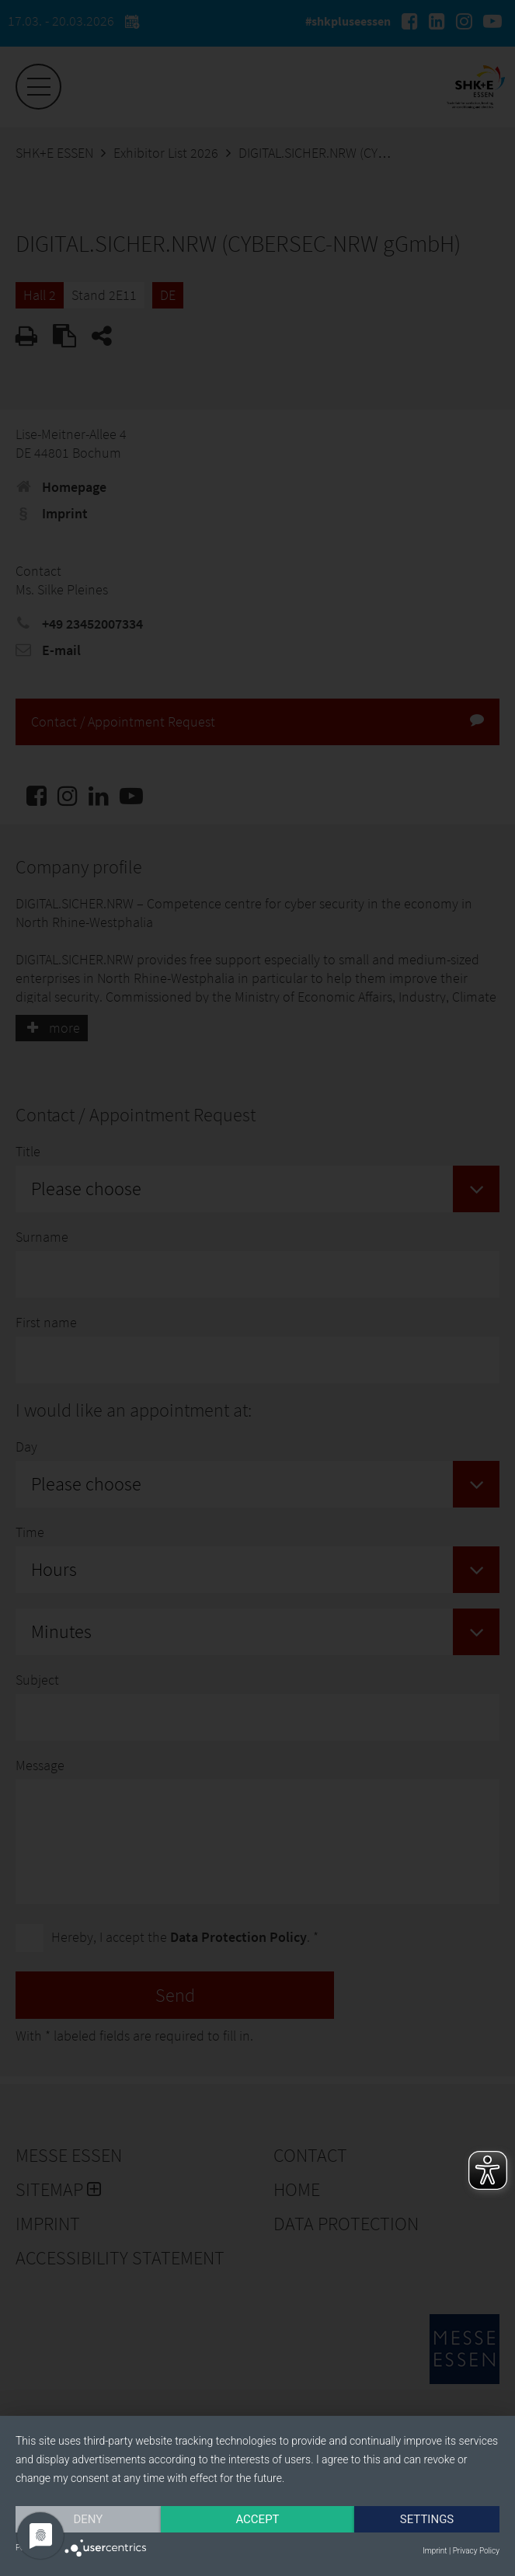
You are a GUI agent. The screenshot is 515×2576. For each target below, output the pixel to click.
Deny (88, 2519)
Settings (427, 2519)
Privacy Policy (476, 2550)
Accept (257, 2519)
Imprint (435, 2550)
